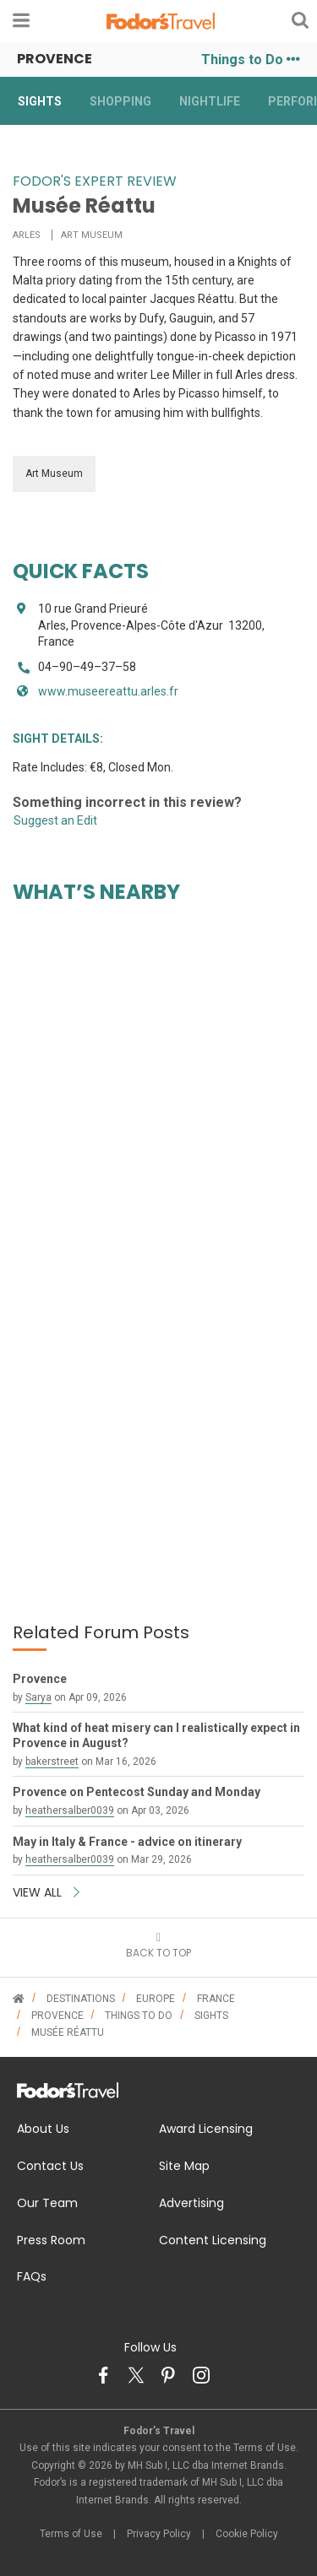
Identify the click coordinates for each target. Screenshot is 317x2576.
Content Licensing (212, 2240)
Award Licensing (206, 2128)
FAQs (31, 2276)
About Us (43, 2128)
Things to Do (250, 59)
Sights (40, 101)
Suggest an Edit (55, 820)
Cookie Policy (247, 2534)
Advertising (191, 2202)
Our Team (47, 2202)
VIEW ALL (46, 1892)
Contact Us (50, 2165)
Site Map (184, 2165)
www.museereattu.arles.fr (108, 691)
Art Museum (54, 473)
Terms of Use (71, 2534)
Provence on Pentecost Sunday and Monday (136, 1792)
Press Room (51, 2240)
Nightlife (209, 101)
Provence (40, 1679)
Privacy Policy (159, 2534)
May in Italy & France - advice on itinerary (127, 1841)
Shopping (120, 101)
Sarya (38, 1697)
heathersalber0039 (69, 1810)
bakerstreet (52, 1761)
